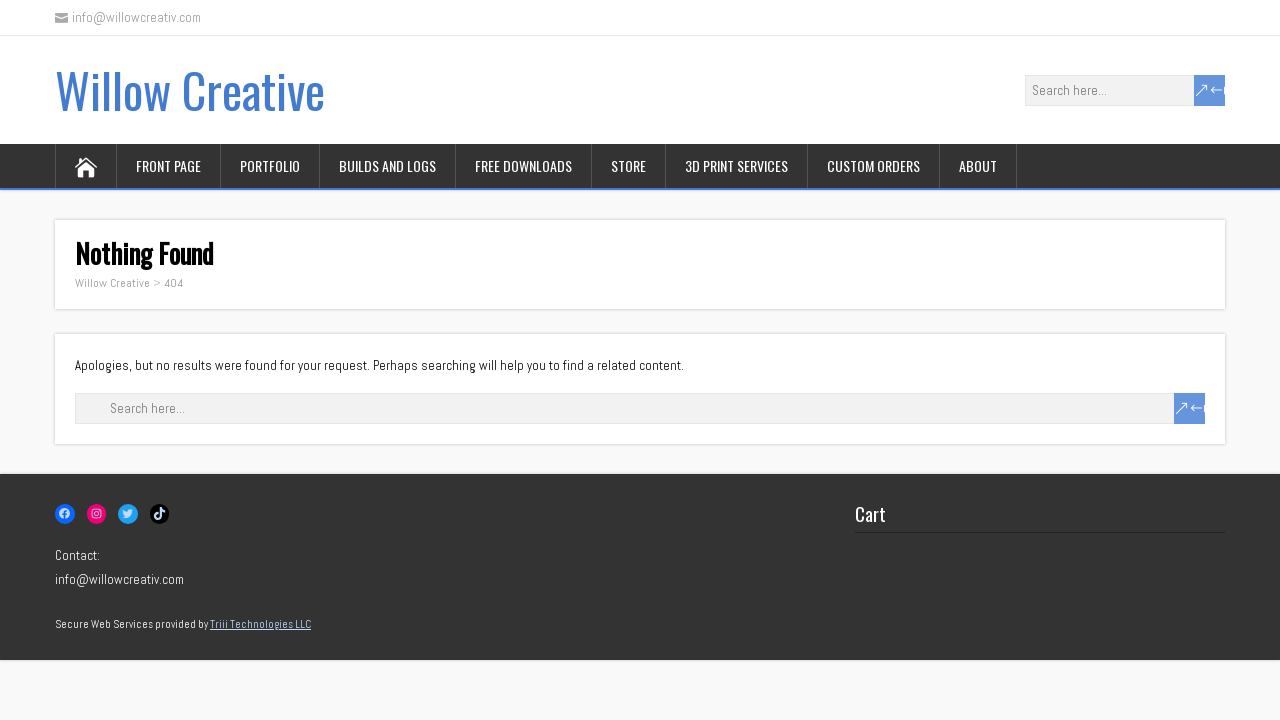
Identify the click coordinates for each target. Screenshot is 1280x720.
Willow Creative (190, 89)
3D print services (736, 165)
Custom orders (873, 165)
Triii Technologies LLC (260, 624)
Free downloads (523, 165)
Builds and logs (387, 165)
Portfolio (270, 165)
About (978, 165)
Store (628, 165)
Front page (168, 165)
